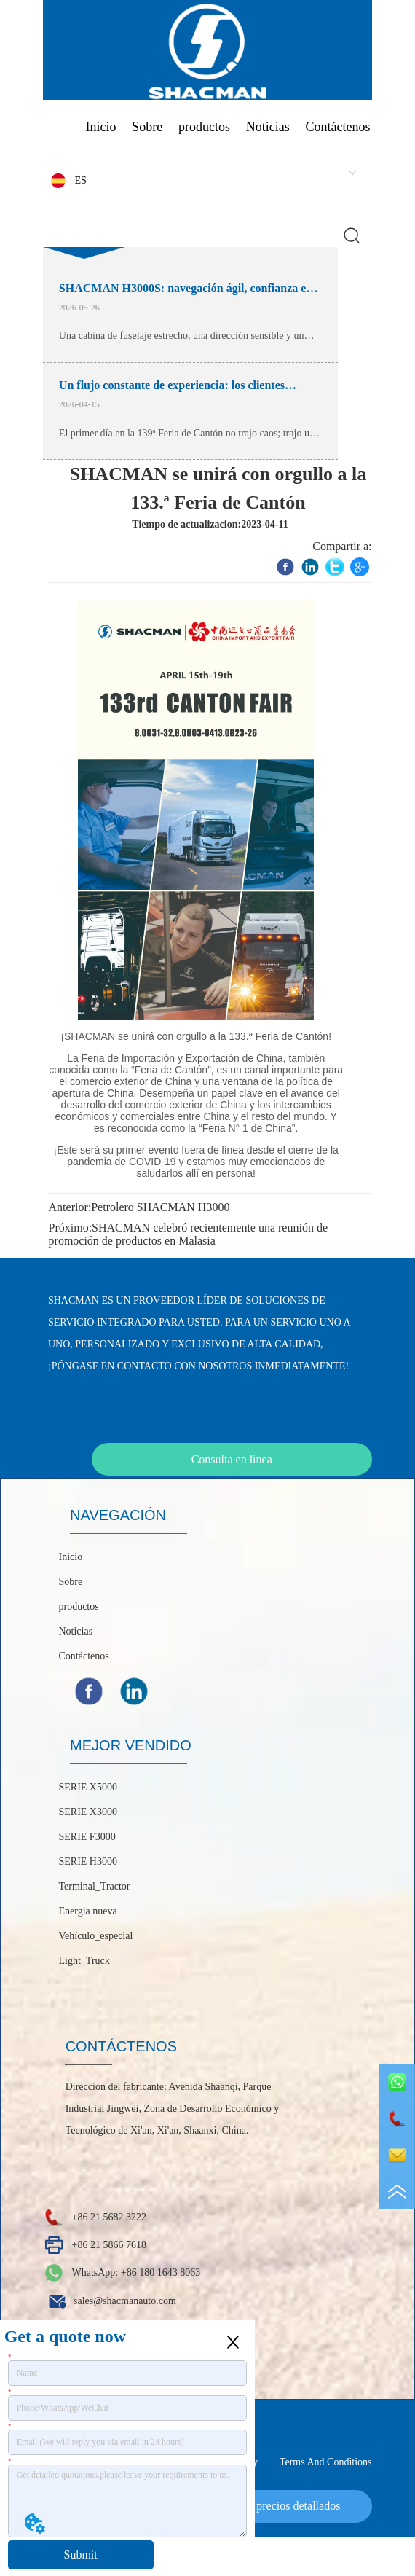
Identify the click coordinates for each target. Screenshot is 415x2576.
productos (204, 127)
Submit (81, 2554)
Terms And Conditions (326, 2461)
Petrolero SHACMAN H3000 (160, 1207)
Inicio (100, 127)
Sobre (147, 127)
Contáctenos (338, 127)
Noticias (268, 127)
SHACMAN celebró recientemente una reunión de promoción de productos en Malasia (188, 1234)
